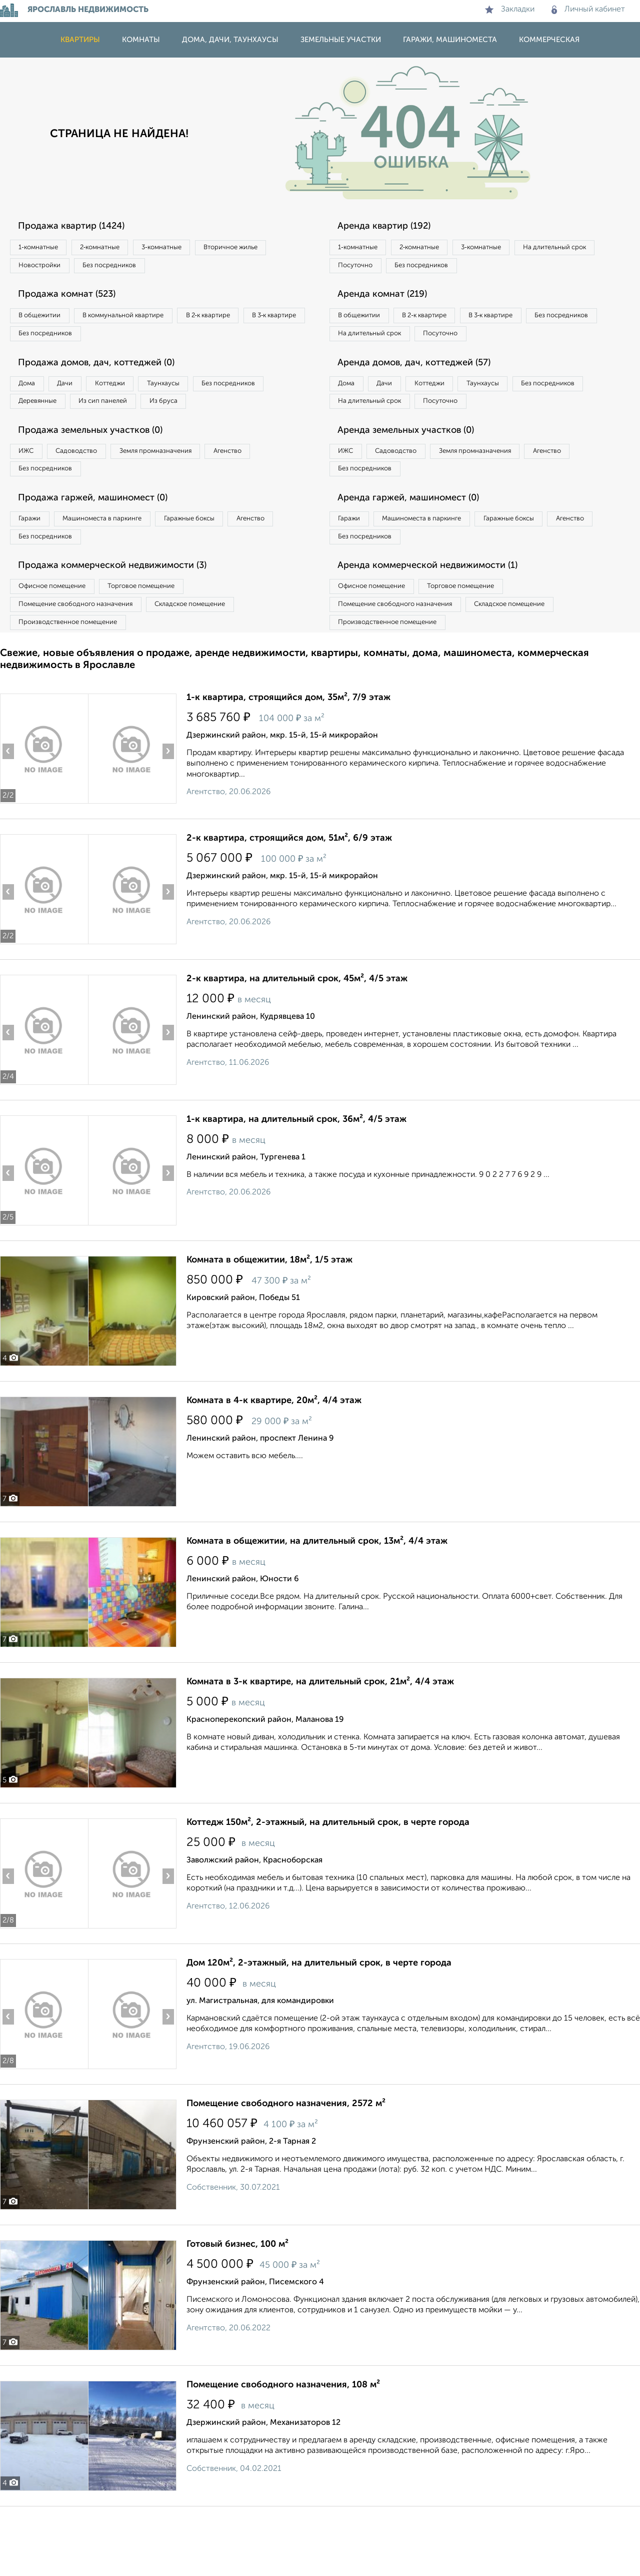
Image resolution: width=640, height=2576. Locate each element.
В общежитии (45, 322)
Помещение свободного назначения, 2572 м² (286, 2163)
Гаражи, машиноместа (450, 40)
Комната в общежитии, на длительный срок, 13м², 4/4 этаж (317, 1601)
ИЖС (31, 490)
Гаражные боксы (224, 564)
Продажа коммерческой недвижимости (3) (126, 617)
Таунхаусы (205, 396)
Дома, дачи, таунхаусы (230, 40)
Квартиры (80, 40)
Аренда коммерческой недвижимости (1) (441, 617)
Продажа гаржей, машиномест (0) (104, 543)
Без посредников (221, 268)
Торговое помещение (165, 638)
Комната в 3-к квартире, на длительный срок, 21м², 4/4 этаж (320, 1741)
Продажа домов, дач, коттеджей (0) (108, 375)
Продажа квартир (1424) (80, 227)
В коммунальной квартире (144, 322)
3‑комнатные (195, 248)
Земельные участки (340, 40)
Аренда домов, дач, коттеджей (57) (426, 395)
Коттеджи (139, 396)
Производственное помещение (75, 680)
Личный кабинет (588, 10)
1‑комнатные (44, 248)
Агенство (275, 490)
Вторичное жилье (52, 268)
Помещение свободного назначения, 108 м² (283, 2444)
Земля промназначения (188, 490)
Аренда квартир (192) (393, 227)
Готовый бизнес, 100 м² (237, 2304)
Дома (32, 396)
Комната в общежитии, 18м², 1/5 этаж (269, 1320)
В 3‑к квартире (47, 342)
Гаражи (34, 564)
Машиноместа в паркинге (121, 564)
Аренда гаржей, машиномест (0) (419, 543)
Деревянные (133, 416)
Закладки (509, 10)
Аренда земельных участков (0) (417, 469)
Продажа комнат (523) (76, 301)
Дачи (82, 396)
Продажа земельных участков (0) (101, 469)
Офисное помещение (59, 638)
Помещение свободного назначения (83, 659)
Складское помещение (216, 659)
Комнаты (141, 40)
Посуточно (459, 268)
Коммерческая (549, 40)
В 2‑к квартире (245, 322)
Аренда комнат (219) (391, 301)
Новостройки (137, 268)
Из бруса (37, 437)
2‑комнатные (120, 248)
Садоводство (94, 490)
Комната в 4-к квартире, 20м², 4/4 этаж (274, 1460)
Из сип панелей (212, 416)
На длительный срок (376, 268)
